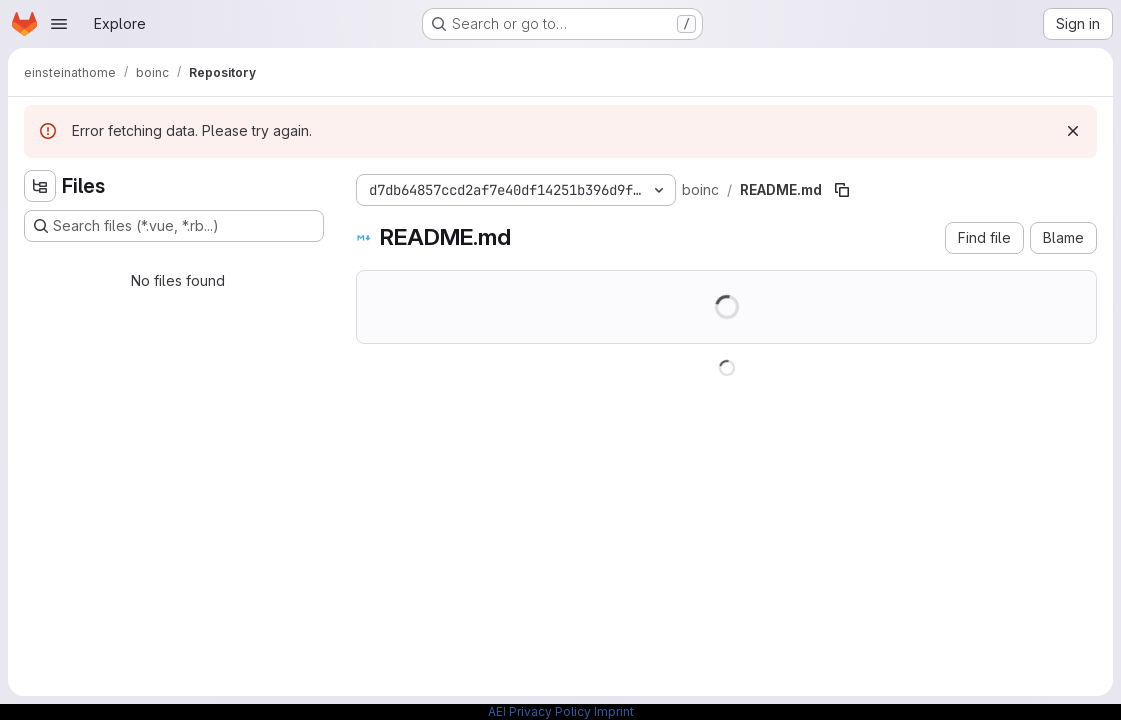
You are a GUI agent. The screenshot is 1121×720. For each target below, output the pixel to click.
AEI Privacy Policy (539, 711)
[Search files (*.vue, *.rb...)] (174, 226)
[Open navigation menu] (59, 24)
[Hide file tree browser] (40, 186)
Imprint (614, 711)
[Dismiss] (1073, 131)
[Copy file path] (842, 190)
